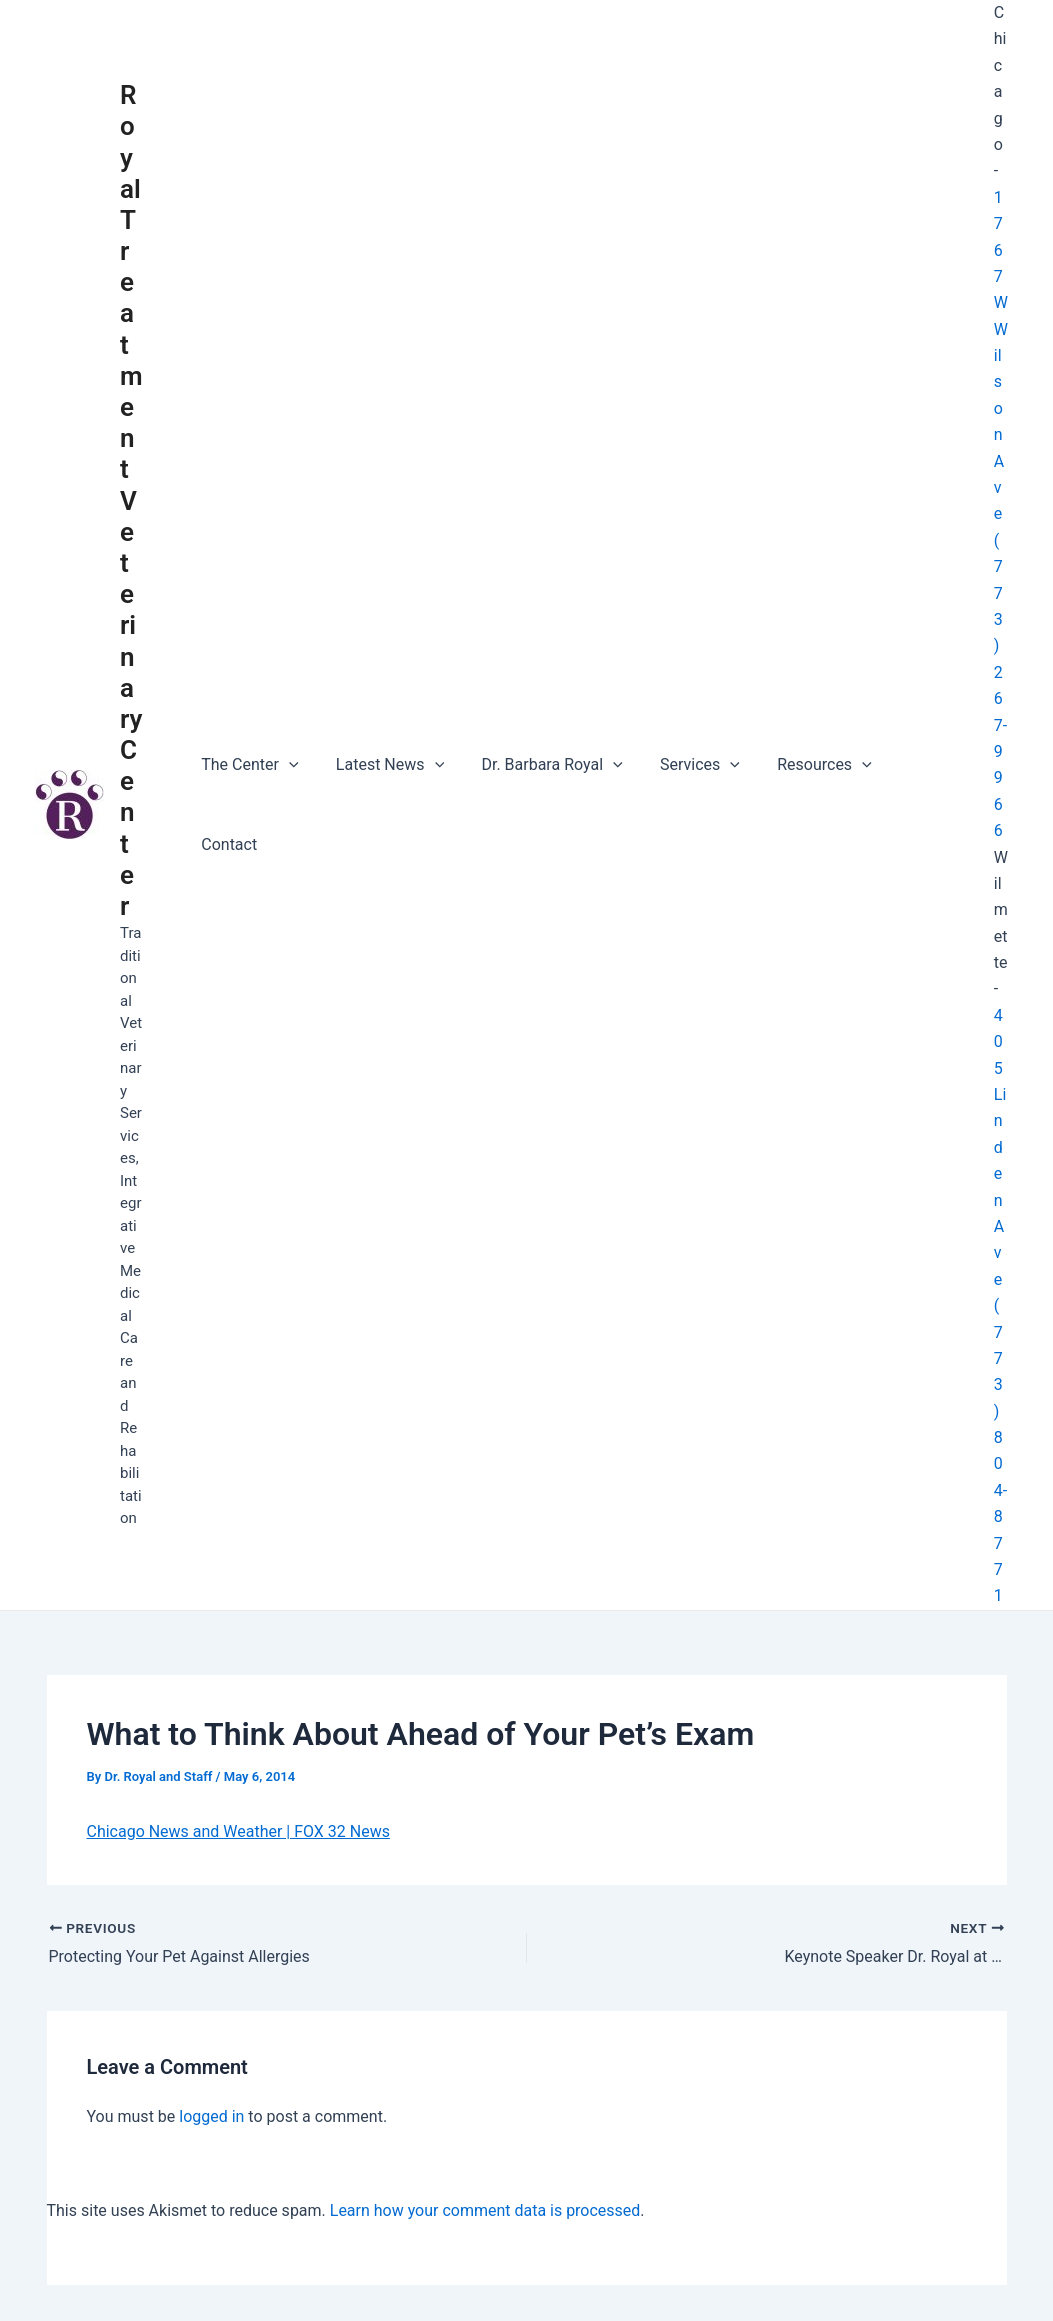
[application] (286, 741)
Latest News (382, 741)
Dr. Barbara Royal (538, 741)
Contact (908, 740)
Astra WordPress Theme (761, 2270)
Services (681, 741)
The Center (247, 741)
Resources (800, 741)
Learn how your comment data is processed (485, 2082)
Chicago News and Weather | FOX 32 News (239, 1703)
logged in (211, 1988)
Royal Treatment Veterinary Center (131, 436)
